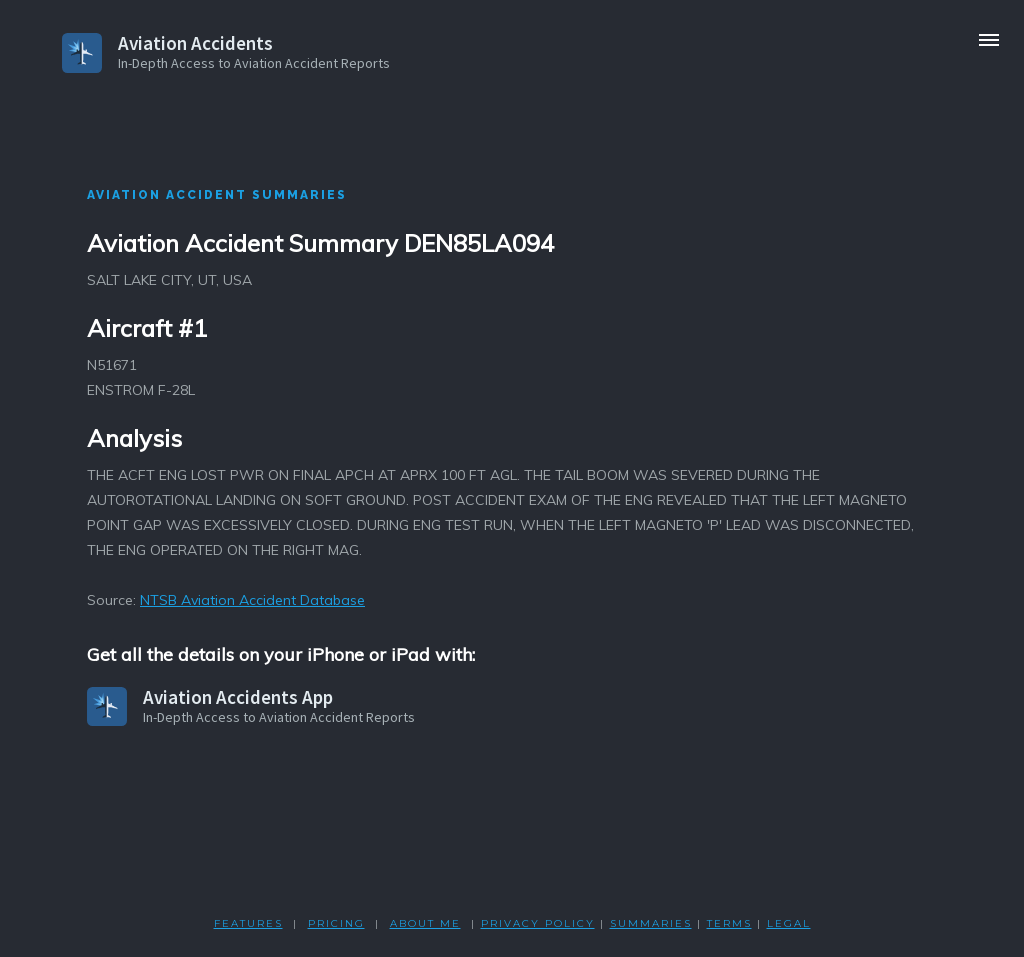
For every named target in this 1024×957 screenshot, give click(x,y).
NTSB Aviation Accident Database (252, 600)
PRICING (336, 923)
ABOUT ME (425, 923)
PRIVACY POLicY (538, 923)
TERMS (729, 923)
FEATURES (248, 923)
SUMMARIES (651, 923)
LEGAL (789, 923)
